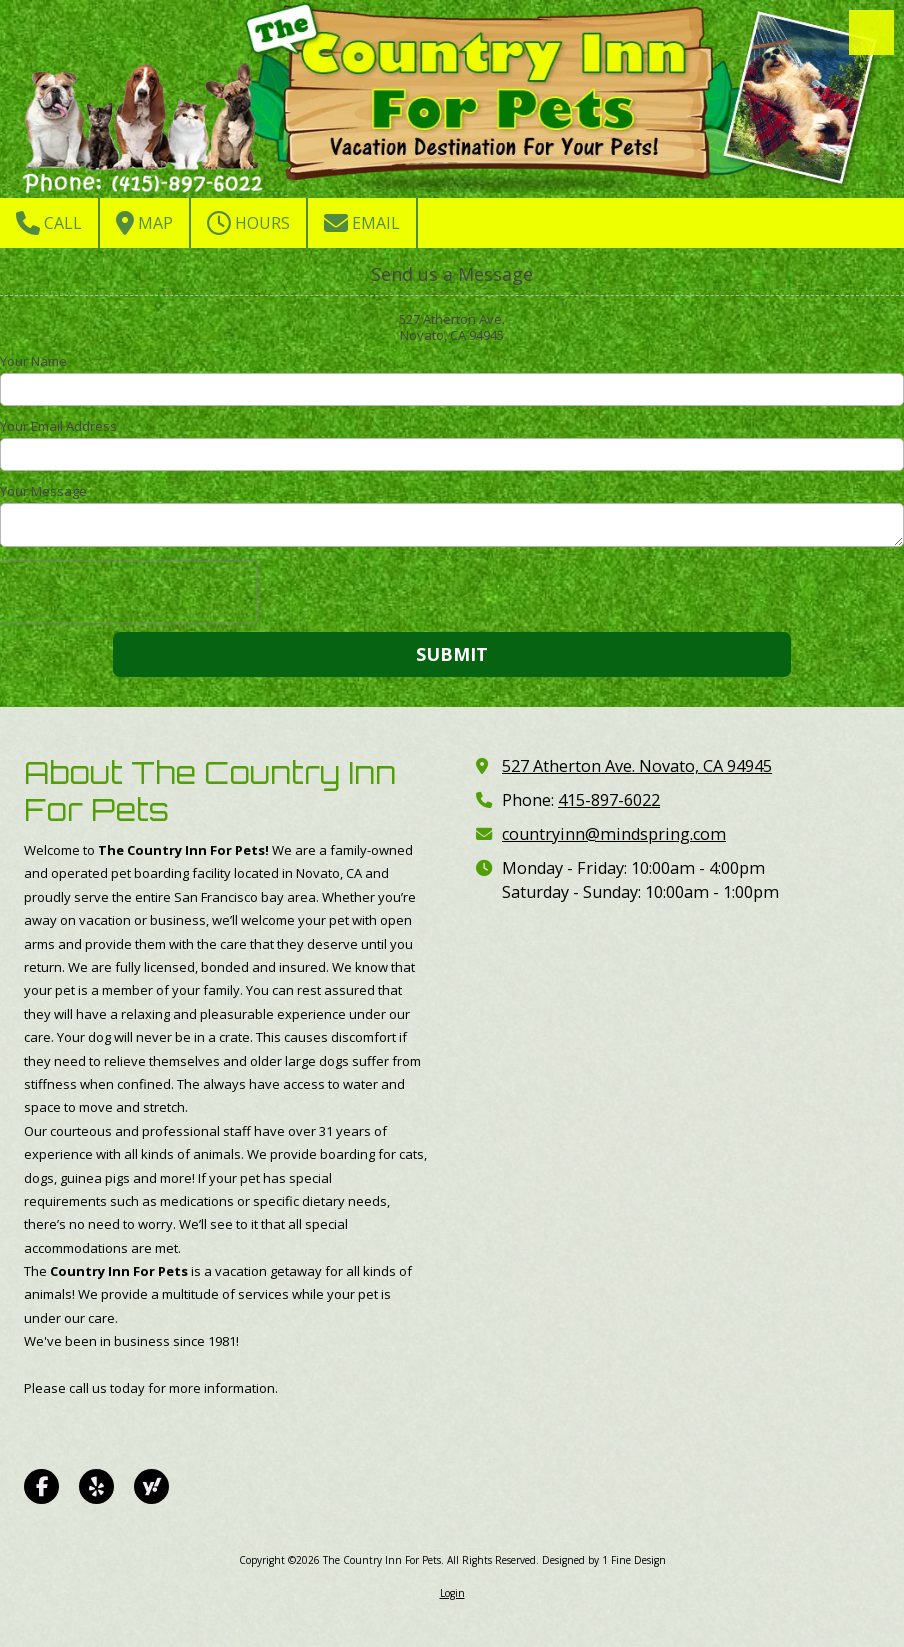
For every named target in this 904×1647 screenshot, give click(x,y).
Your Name (33, 361)
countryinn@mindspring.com (614, 834)
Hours (248, 223)
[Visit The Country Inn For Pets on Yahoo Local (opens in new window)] (151, 1486)
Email (362, 223)
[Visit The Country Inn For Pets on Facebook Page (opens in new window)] (41, 1486)
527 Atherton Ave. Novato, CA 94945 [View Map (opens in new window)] (637, 766)
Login (452, 1593)
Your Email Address (58, 426)
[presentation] (128, 592)
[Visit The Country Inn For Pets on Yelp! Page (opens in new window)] (96, 1486)
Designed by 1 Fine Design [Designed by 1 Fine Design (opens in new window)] (604, 1560)
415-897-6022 (609, 800)
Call (49, 223)
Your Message (43, 491)
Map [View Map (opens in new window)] (144, 223)
